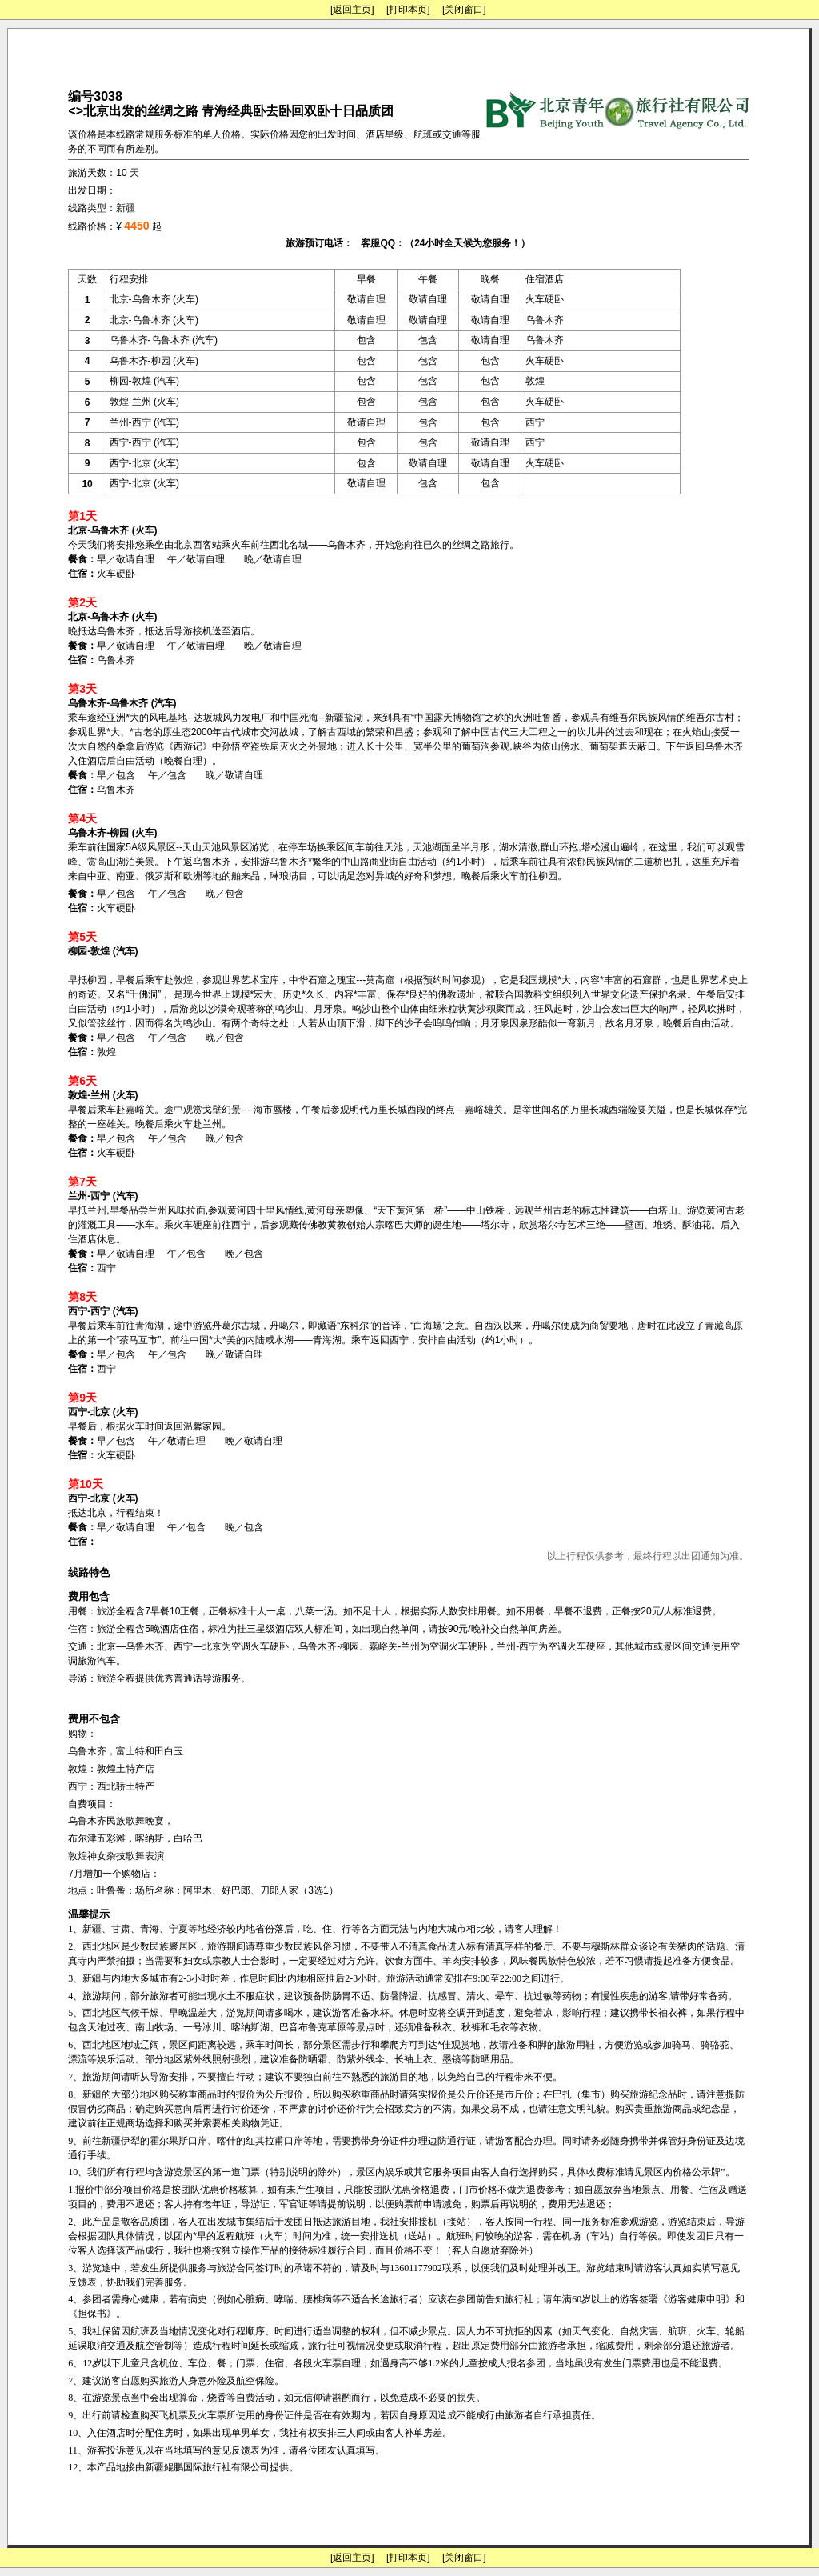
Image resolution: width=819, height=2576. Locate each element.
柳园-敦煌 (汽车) (144, 380)
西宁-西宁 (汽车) (144, 442)
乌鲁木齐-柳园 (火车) (154, 360)
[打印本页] (408, 9)
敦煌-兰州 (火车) (144, 401)
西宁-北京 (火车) (144, 463)
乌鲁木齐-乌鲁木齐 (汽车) (164, 340)
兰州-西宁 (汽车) (144, 422)
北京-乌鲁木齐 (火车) (154, 299)
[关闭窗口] (464, 9)
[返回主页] (352, 9)
